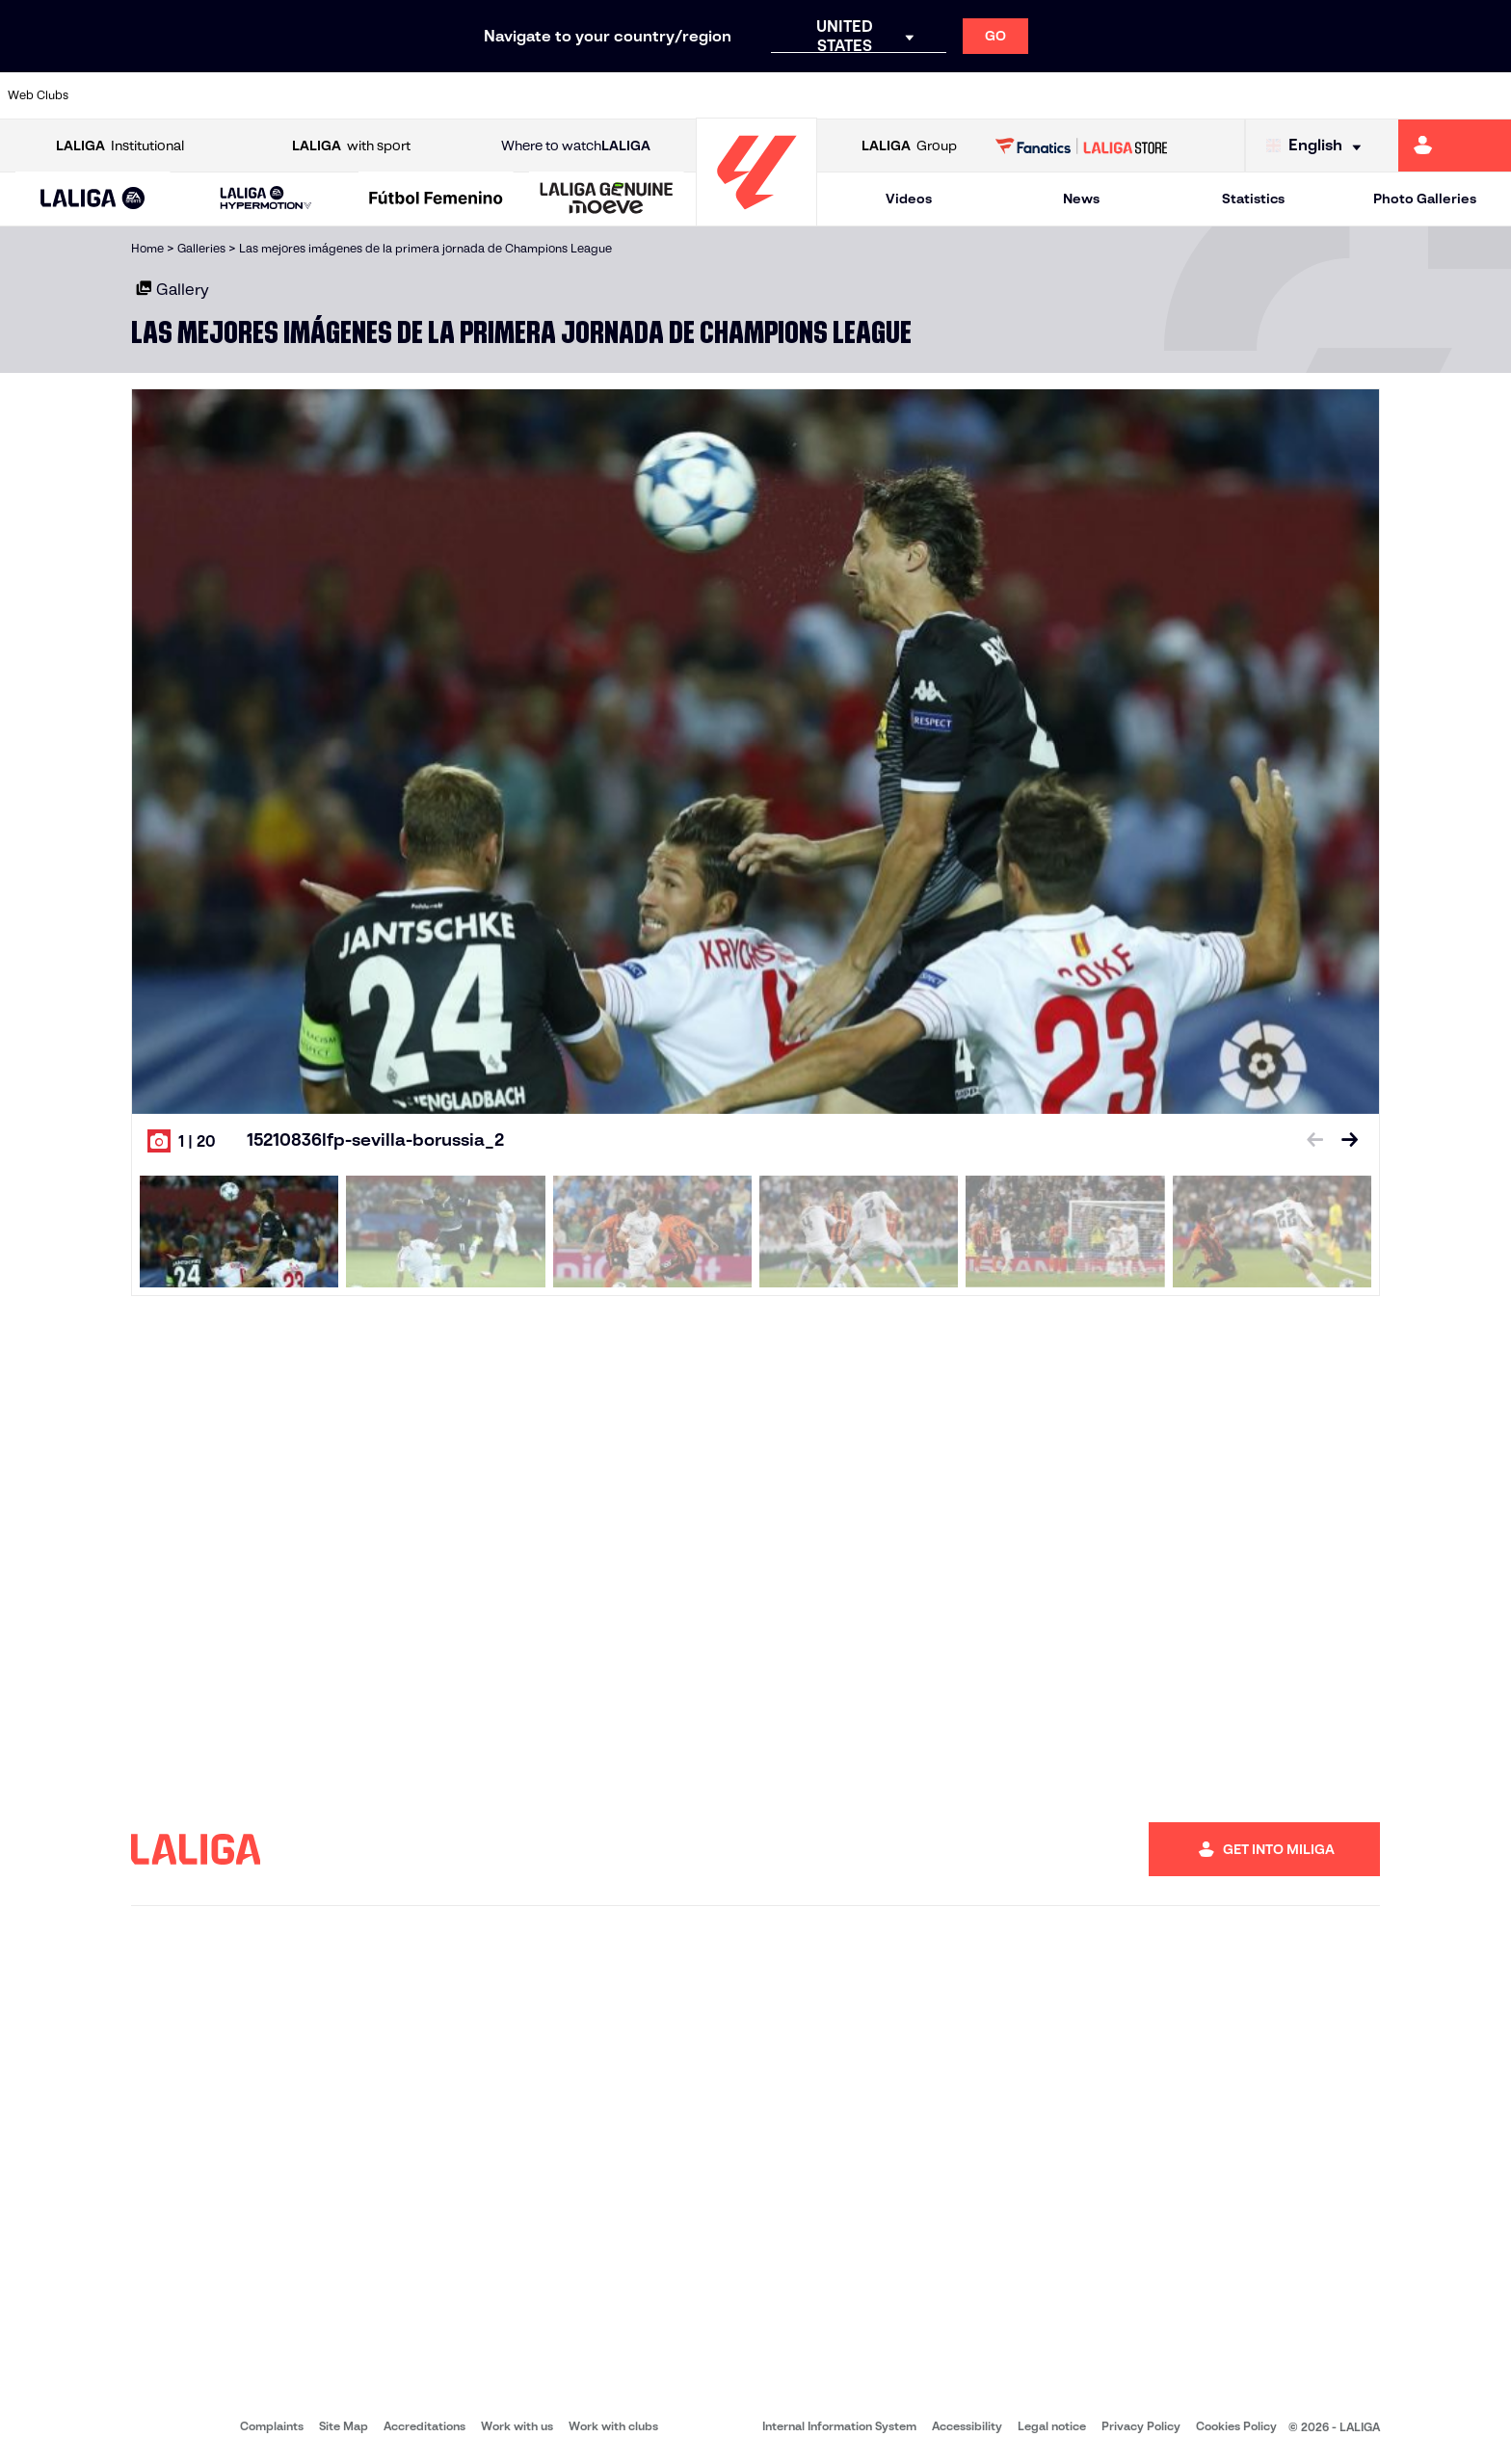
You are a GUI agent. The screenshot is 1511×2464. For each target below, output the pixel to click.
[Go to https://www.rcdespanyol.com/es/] (914, 95)
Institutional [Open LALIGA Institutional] (120, 146)
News (1081, 198)
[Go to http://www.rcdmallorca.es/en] (986, 95)
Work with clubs (613, 2426)
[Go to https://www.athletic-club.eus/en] (125, 95)
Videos (909, 198)
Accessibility (967, 2426)
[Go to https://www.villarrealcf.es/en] (1488, 95)
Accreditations (424, 2426)
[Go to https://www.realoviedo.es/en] (1201, 95)
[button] (93, 198)
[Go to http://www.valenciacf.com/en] (1416, 95)
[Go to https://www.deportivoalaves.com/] (341, 95)
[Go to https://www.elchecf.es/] (412, 95)
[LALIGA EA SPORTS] (93, 199)
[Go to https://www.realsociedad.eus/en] (1273, 95)
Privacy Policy (1140, 2426)
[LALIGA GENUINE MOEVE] (606, 199)
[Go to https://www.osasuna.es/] (268, 95)
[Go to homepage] (756, 217)
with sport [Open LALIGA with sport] (351, 146)
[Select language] (1318, 146)
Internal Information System (839, 2426)
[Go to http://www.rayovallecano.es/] (770, 95)
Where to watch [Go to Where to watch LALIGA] (575, 146)
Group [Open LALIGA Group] (909, 146)
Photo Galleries (1424, 198)
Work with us (517, 2426)
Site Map (343, 2426)
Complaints (272, 2426)
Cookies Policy (1236, 2426)
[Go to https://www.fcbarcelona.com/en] (484, 95)
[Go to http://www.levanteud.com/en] (699, 95)
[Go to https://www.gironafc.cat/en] (628, 95)
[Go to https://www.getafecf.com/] (556, 95)
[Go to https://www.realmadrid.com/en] (1130, 95)
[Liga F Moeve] (436, 199)
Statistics (1253, 198)
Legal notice (1052, 2426)
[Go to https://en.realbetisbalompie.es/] (1058, 95)
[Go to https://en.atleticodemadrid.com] (197, 95)
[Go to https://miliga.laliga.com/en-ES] (1454, 145)
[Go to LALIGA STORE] (1081, 145)
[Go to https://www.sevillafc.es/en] (1345, 95)
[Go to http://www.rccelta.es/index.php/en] (843, 95)
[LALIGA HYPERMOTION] (266, 199)
